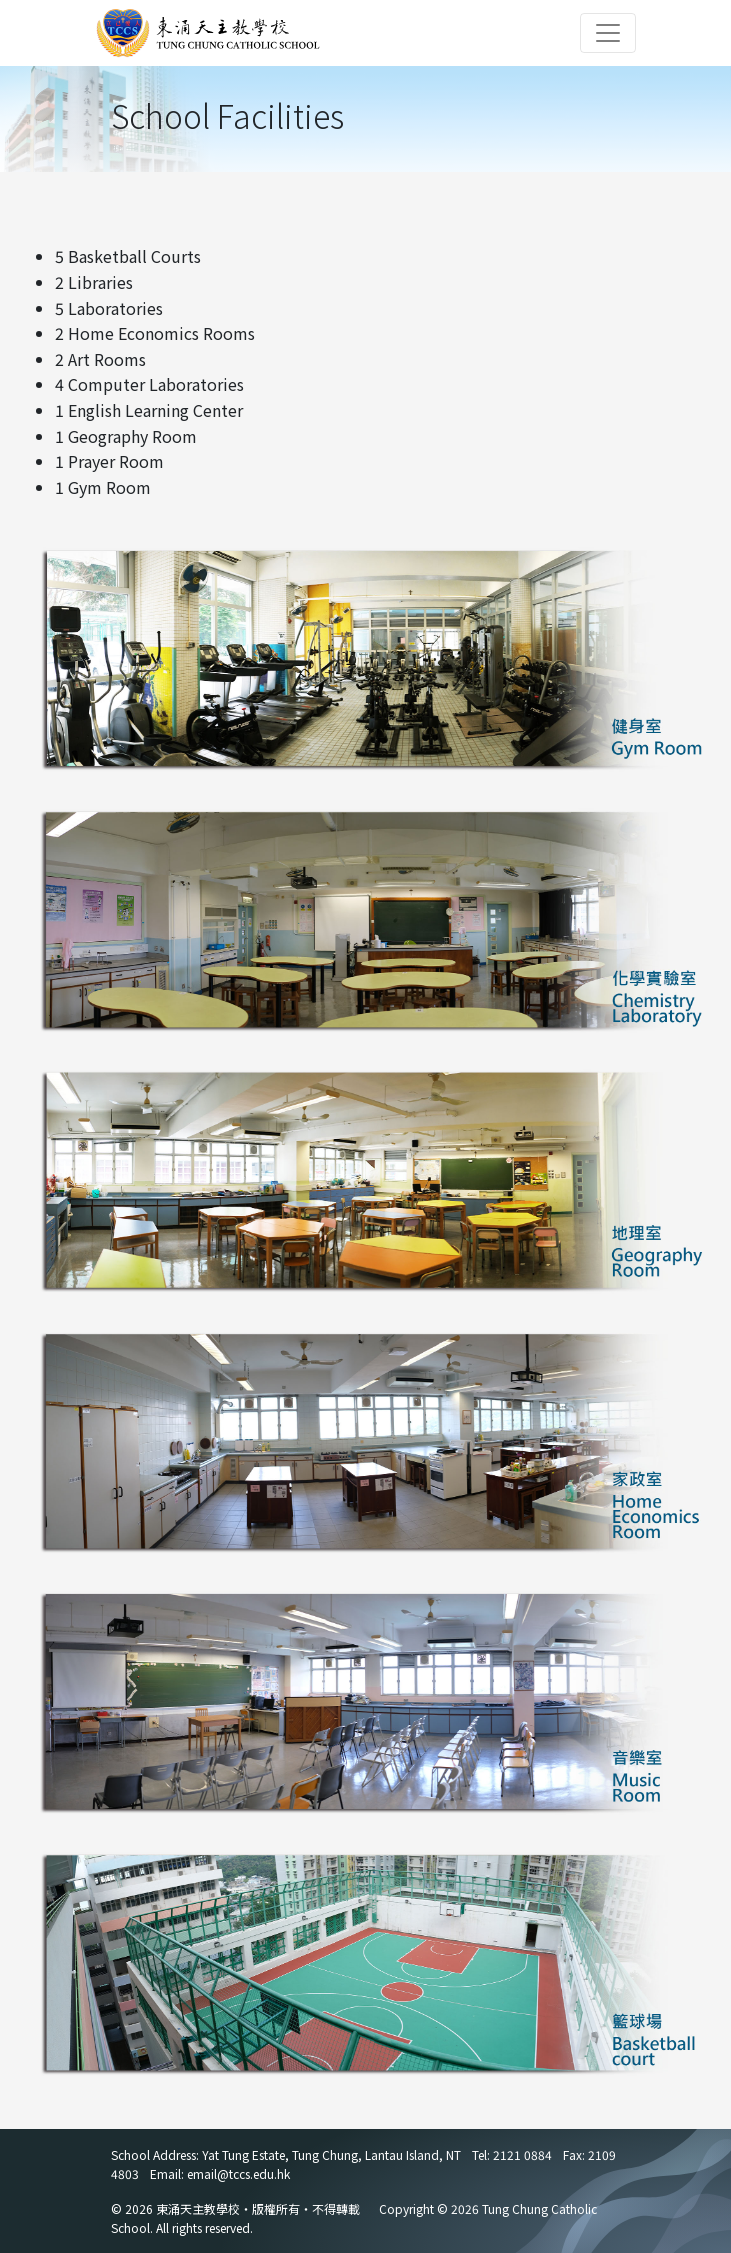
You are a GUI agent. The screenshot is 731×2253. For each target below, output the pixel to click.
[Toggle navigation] (608, 33)
